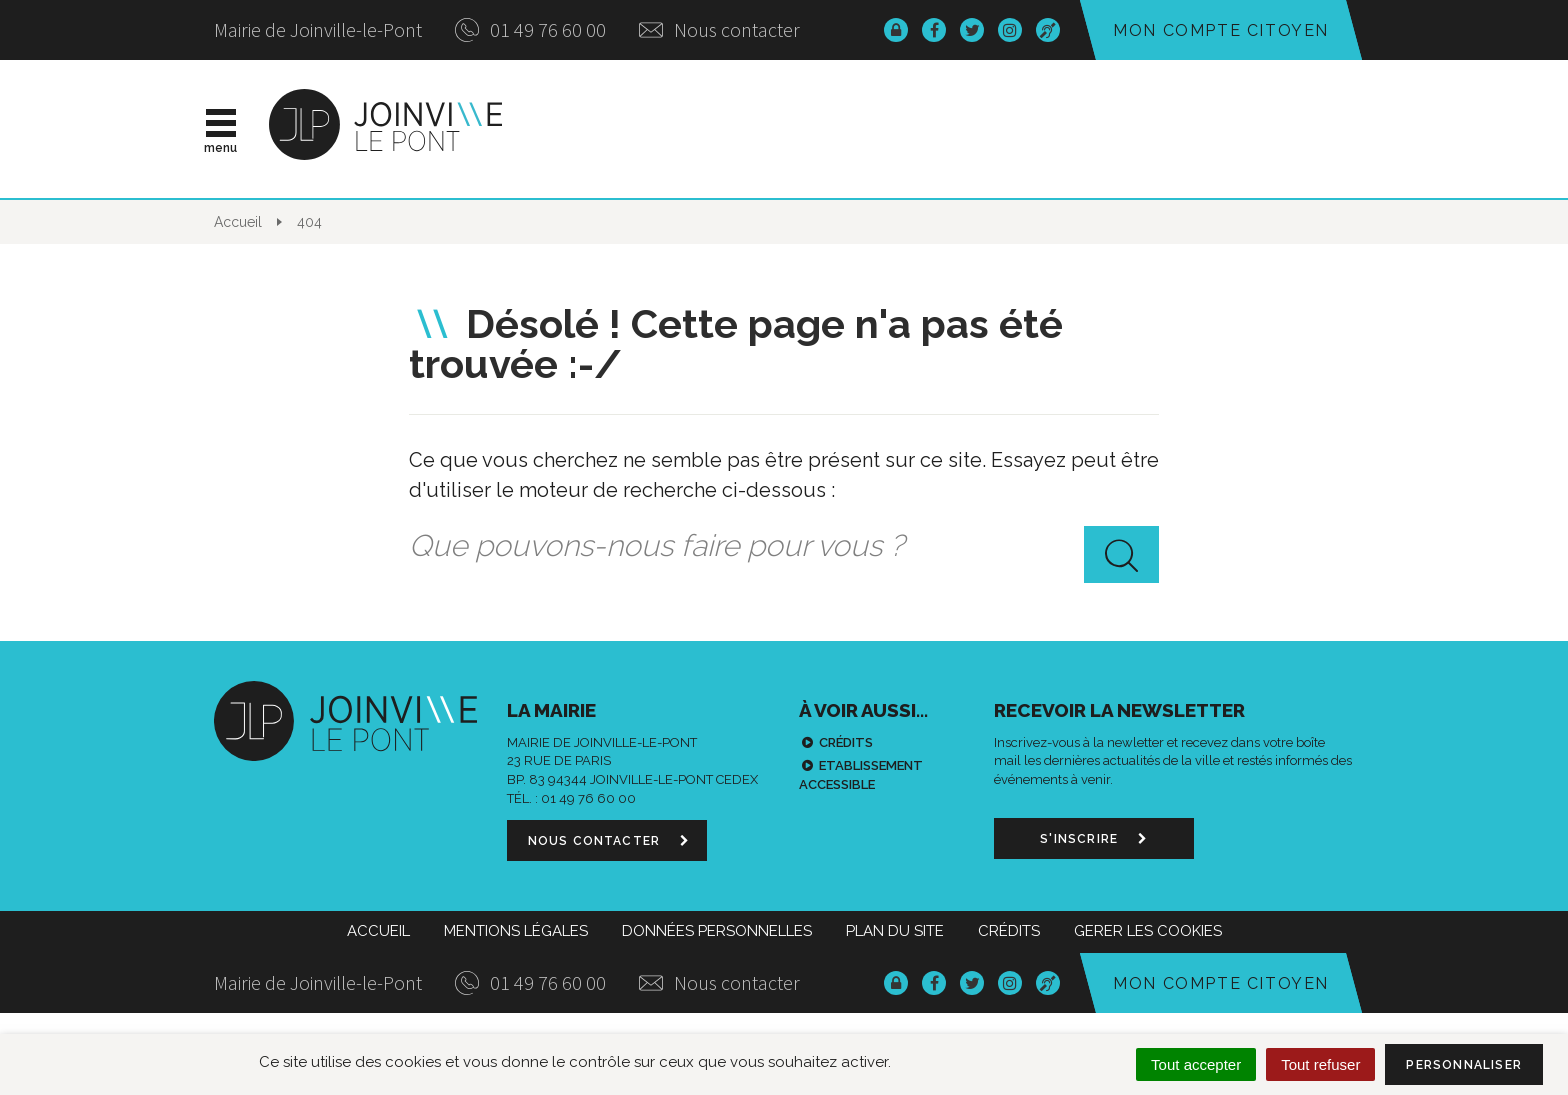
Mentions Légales (516, 931)
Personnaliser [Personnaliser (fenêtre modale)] (1464, 1065)
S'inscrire (1093, 839)
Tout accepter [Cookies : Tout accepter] (1196, 1064)
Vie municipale (835, 129)
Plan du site (895, 931)
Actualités (657, 129)
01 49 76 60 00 (530, 29)
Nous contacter (719, 29)
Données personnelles (717, 931)
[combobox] (784, 546)
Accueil (378, 931)
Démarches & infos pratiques (1126, 129)
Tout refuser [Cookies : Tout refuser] (1320, 1064)
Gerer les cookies (1148, 931)
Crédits (846, 742)
